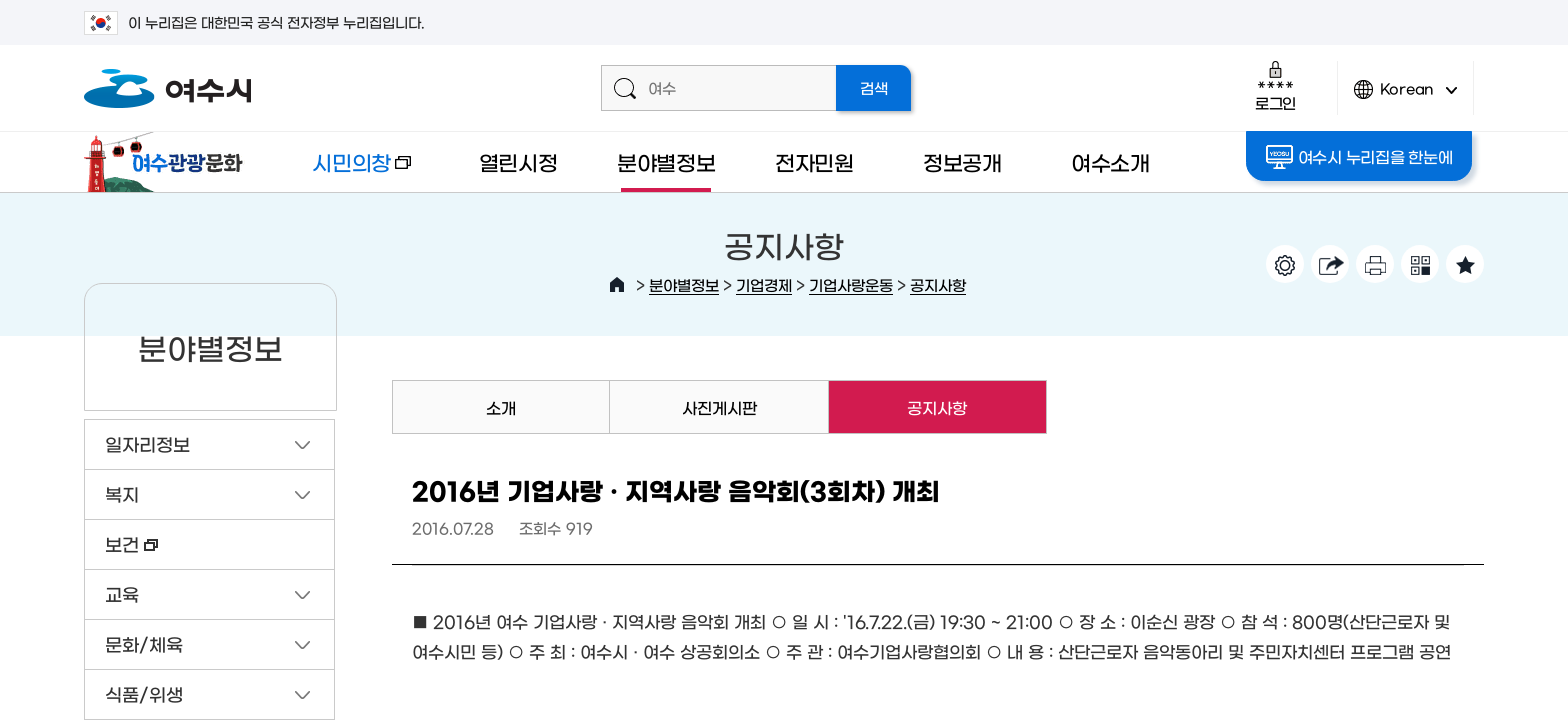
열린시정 (518, 161)
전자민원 (814, 161)
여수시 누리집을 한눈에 (1360, 157)
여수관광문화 (169, 162)
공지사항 (938, 284)
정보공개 (962, 161)
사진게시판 (719, 407)
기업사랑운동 (851, 284)
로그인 (1275, 85)
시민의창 (345, 171)
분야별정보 (666, 161)
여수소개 (1110, 161)
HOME (617, 285)
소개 (501, 407)
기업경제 (764, 284)
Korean (1406, 97)
